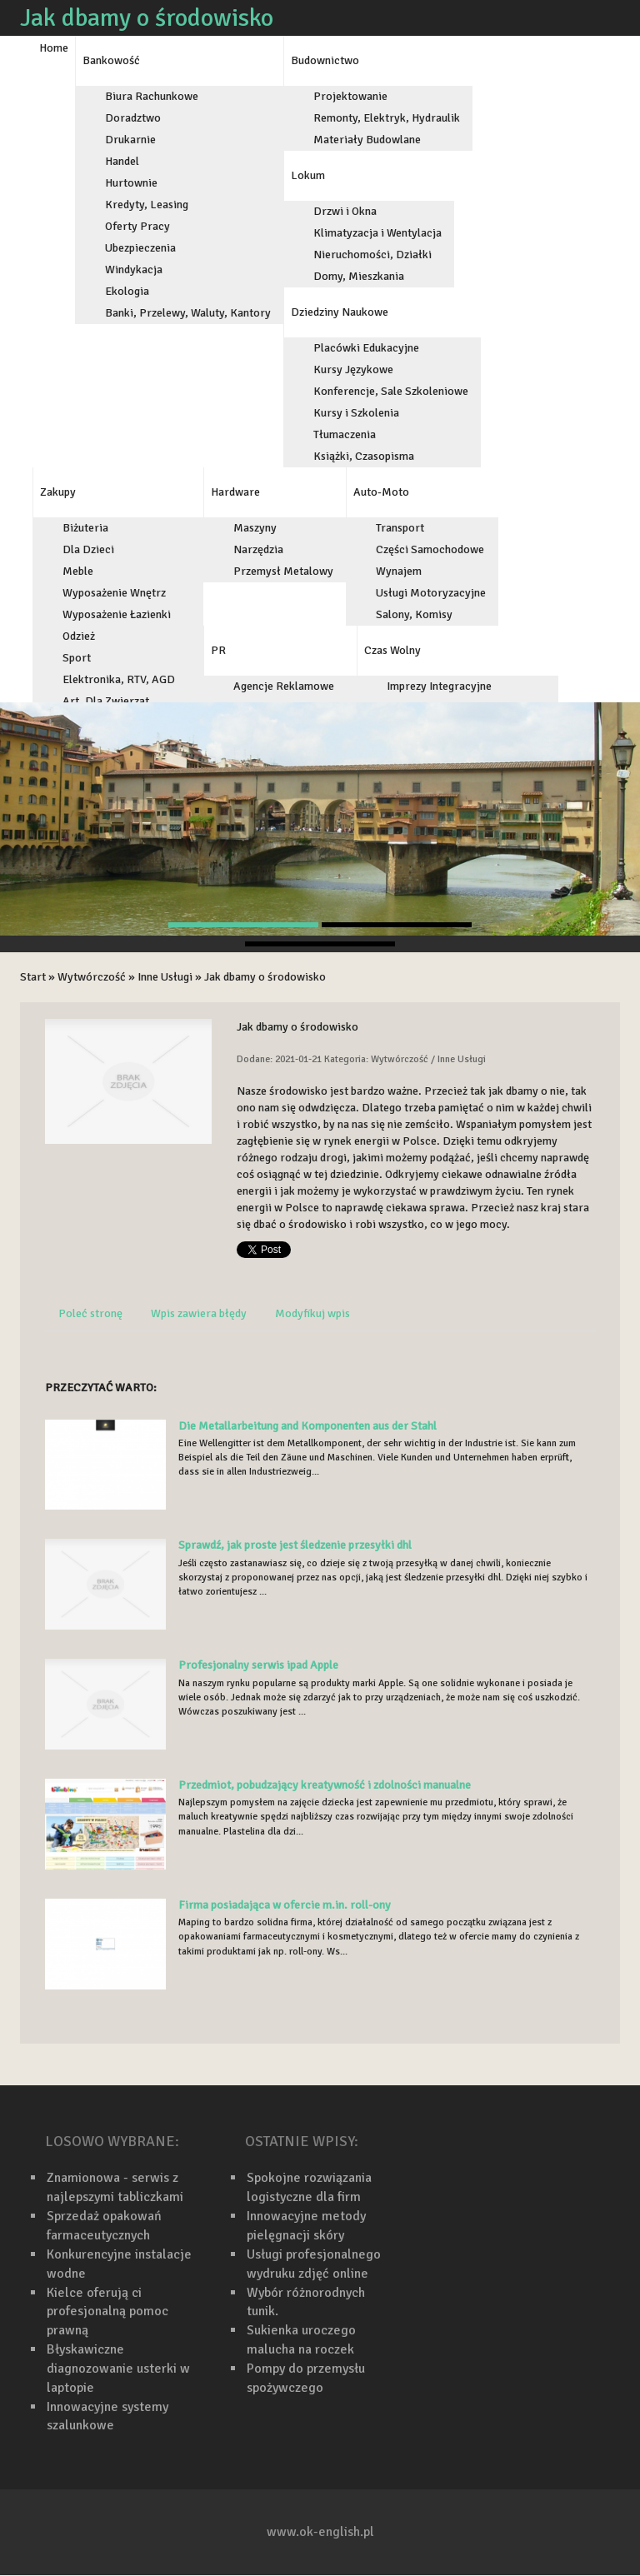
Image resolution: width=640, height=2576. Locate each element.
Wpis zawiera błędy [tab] (199, 1313)
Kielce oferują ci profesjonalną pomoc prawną (107, 2311)
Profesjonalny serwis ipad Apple (258, 1665)
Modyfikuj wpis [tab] (312, 1313)
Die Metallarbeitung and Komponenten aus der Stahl (307, 1426)
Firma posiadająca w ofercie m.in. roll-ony (284, 1905)
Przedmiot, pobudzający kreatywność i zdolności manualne (324, 1785)
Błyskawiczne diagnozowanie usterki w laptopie (118, 2368)
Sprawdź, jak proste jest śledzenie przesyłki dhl (295, 1545)
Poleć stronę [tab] (90, 1313)
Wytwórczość (92, 977)
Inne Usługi (165, 977)
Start (33, 977)
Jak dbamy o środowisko (265, 977)
